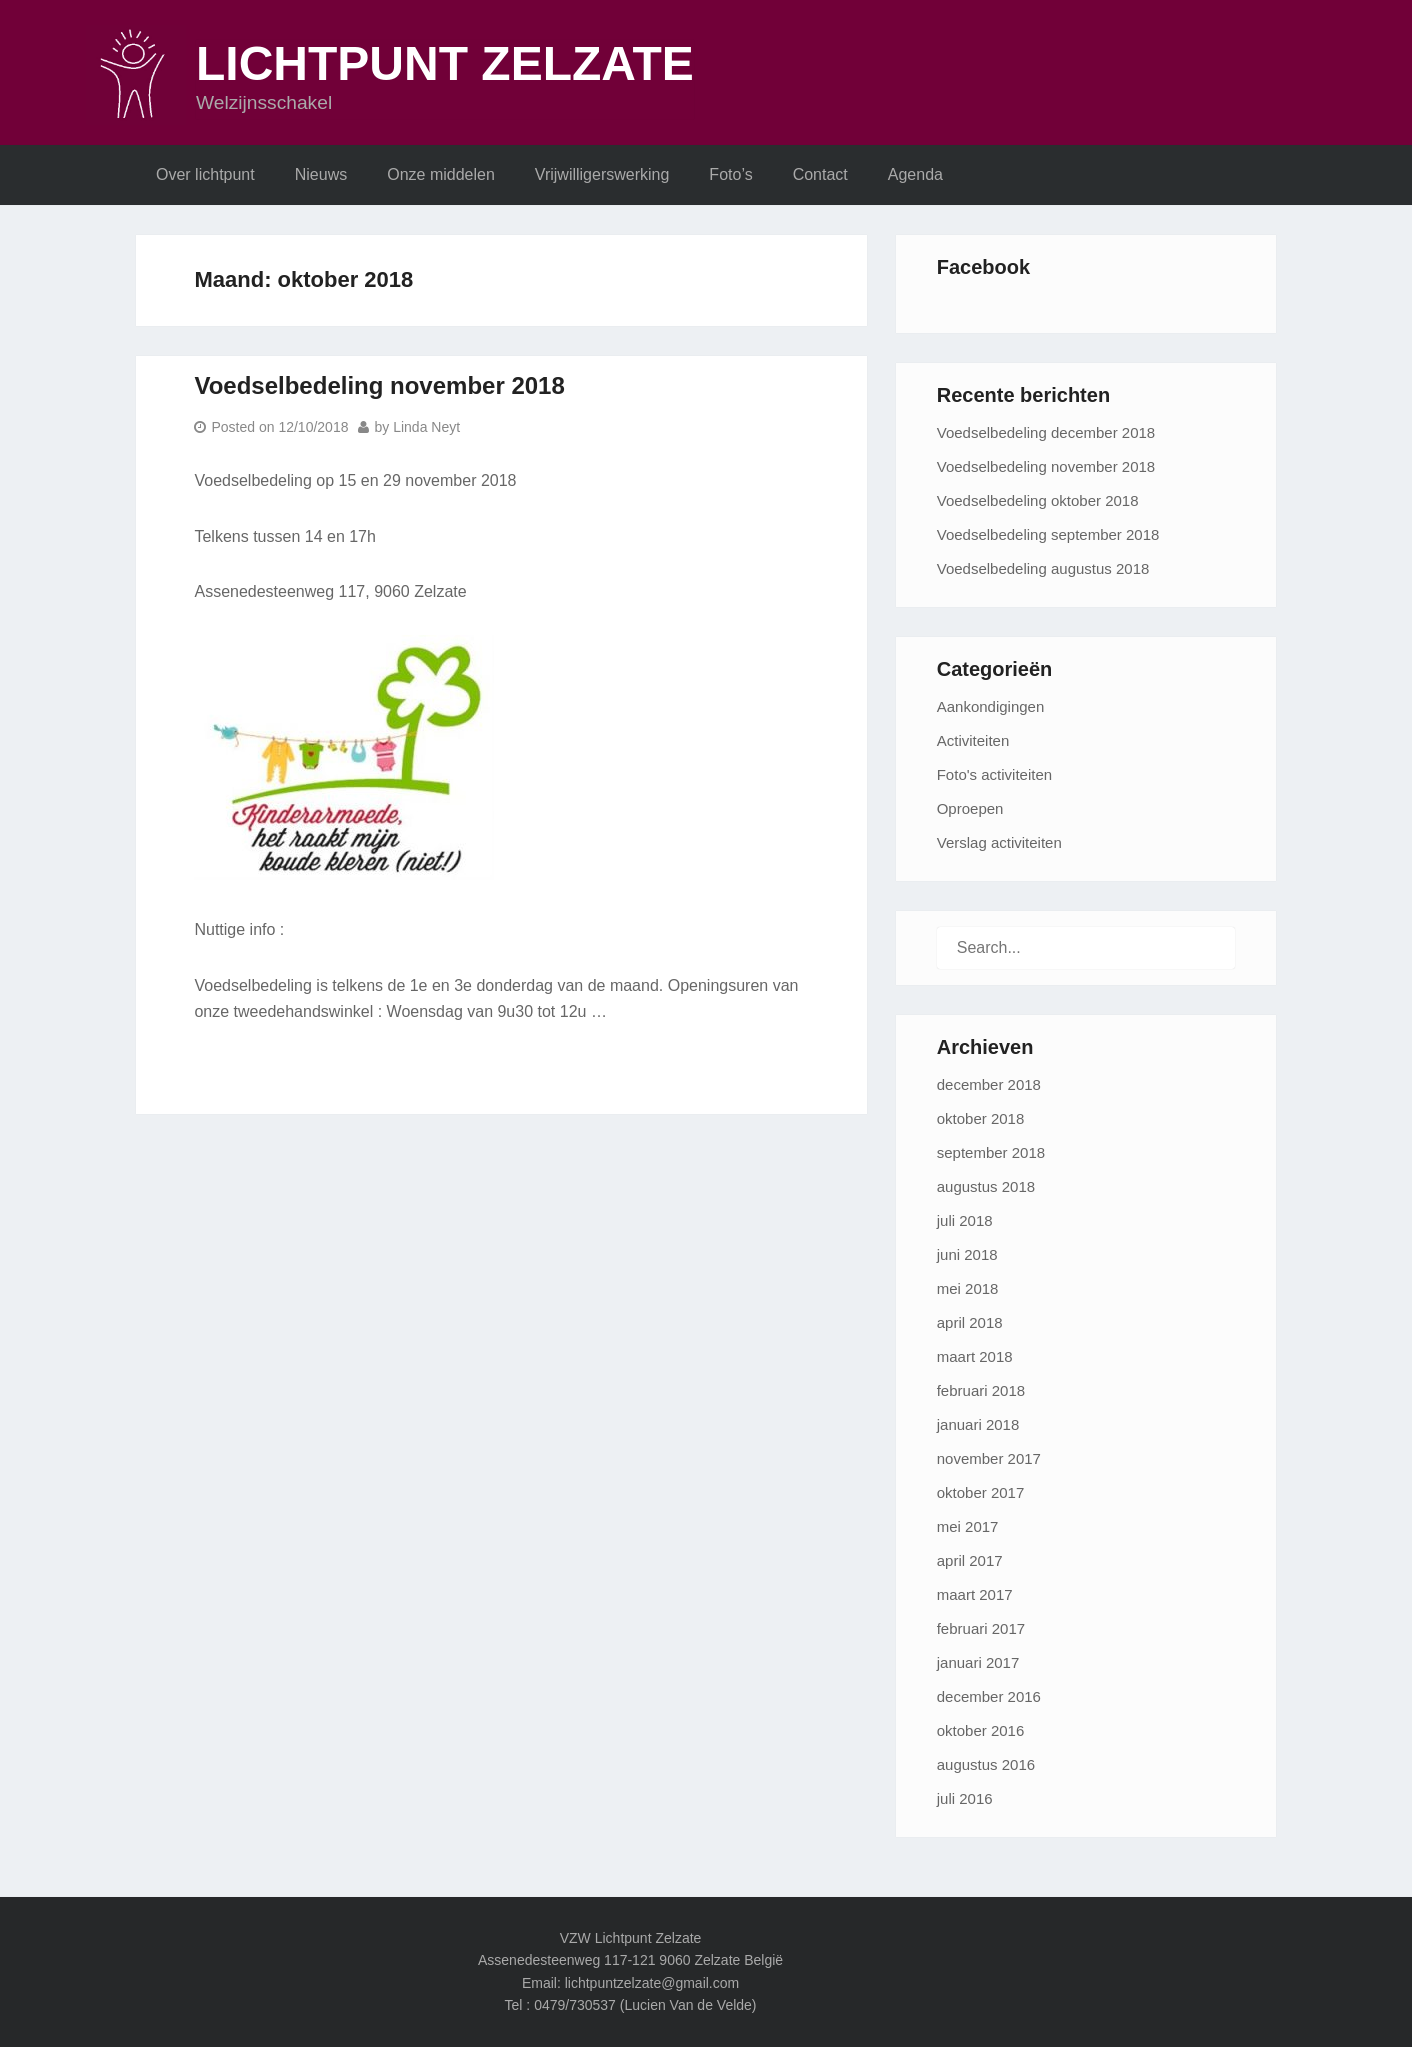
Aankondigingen (991, 706)
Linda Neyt (426, 427)
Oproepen (970, 808)
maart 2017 (975, 1594)
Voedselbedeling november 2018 (379, 385)
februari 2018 (981, 1390)
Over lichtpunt (205, 174)
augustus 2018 (986, 1186)
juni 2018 (967, 1254)
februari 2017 (981, 1628)
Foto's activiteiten (994, 774)
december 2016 (989, 1696)
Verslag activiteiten (999, 842)
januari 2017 (978, 1662)
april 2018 (970, 1322)
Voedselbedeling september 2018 (1048, 534)
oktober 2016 (981, 1730)
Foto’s (730, 174)
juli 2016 (965, 1798)
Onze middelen (441, 174)
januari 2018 (978, 1424)
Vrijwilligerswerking (602, 174)
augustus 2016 (986, 1764)
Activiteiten (973, 740)
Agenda (915, 174)
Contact (820, 174)
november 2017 (989, 1458)
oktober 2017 (981, 1492)
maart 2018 (975, 1356)
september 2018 (991, 1152)
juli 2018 (965, 1220)
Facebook (983, 267)
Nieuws (321, 174)
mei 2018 (968, 1288)
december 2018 (989, 1084)
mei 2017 (968, 1526)
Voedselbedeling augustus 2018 (1043, 568)
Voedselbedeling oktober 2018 (1038, 500)
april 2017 (970, 1560)
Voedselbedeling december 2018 (1046, 432)
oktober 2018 (981, 1118)
